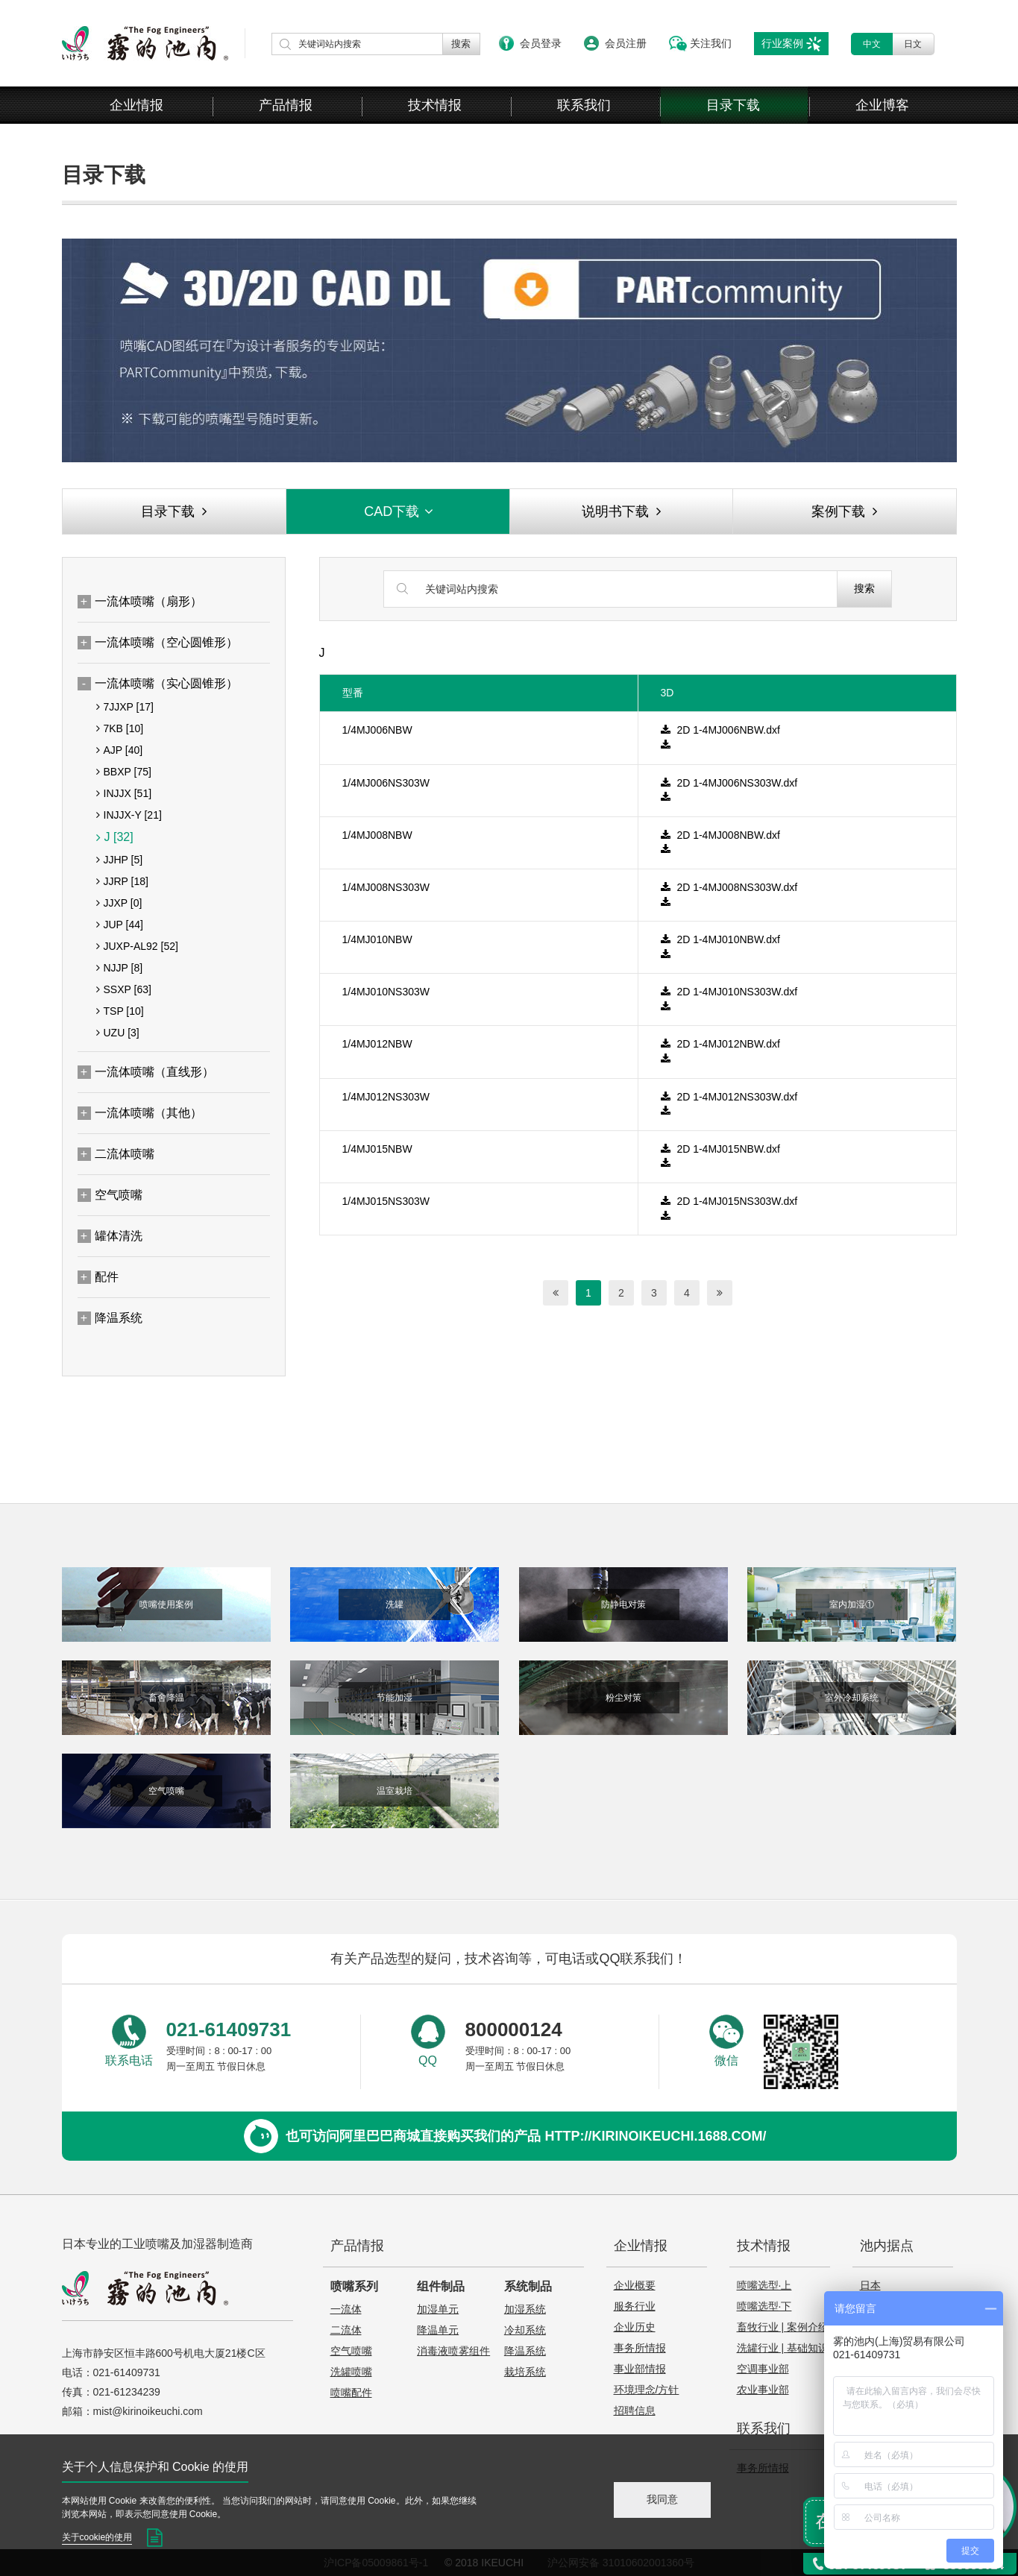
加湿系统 (525, 2309)
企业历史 (635, 2327)
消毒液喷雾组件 (453, 2351)
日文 (913, 44)
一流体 (346, 2309)
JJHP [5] (119, 859)
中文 (872, 44)
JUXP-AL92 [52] (137, 946)
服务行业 (635, 2306)
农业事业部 (763, 2390)
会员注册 (626, 43)
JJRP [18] (122, 881)
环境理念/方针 (646, 2390)
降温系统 (525, 2351)
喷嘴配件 (351, 2393)
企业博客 (882, 105)
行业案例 (782, 43)
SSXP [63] (123, 989)
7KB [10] (120, 728)
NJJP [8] (119, 968)
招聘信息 (635, 2410)
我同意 (662, 2499)
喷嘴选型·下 (764, 2306)
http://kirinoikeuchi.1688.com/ (655, 2136)
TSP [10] (120, 1011)
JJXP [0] (119, 903)
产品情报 (285, 105)
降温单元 (438, 2330)
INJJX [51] (124, 793)
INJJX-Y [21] (129, 815)
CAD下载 (400, 511)
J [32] (114, 837)
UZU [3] (117, 1032)
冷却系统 (525, 2330)
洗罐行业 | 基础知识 (783, 2348)
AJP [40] (119, 750)
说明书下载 (621, 511)
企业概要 (635, 2285)
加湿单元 (438, 2309)
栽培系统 (525, 2372)
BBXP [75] (123, 771)
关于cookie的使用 (97, 2537)
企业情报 (136, 105)
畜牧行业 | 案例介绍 (783, 2327)
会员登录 (541, 43)
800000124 (513, 2029)
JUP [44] (119, 924)
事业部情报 (640, 2369)
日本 (870, 2285)
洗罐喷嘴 (351, 2372)
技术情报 (435, 105)
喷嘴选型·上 (764, 2285)
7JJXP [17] (125, 707)
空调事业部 (763, 2369)
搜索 (864, 588)
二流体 (346, 2330)
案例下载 (844, 511)
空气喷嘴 (351, 2351)
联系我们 (584, 105)
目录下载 (733, 105)
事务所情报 (640, 2348)
